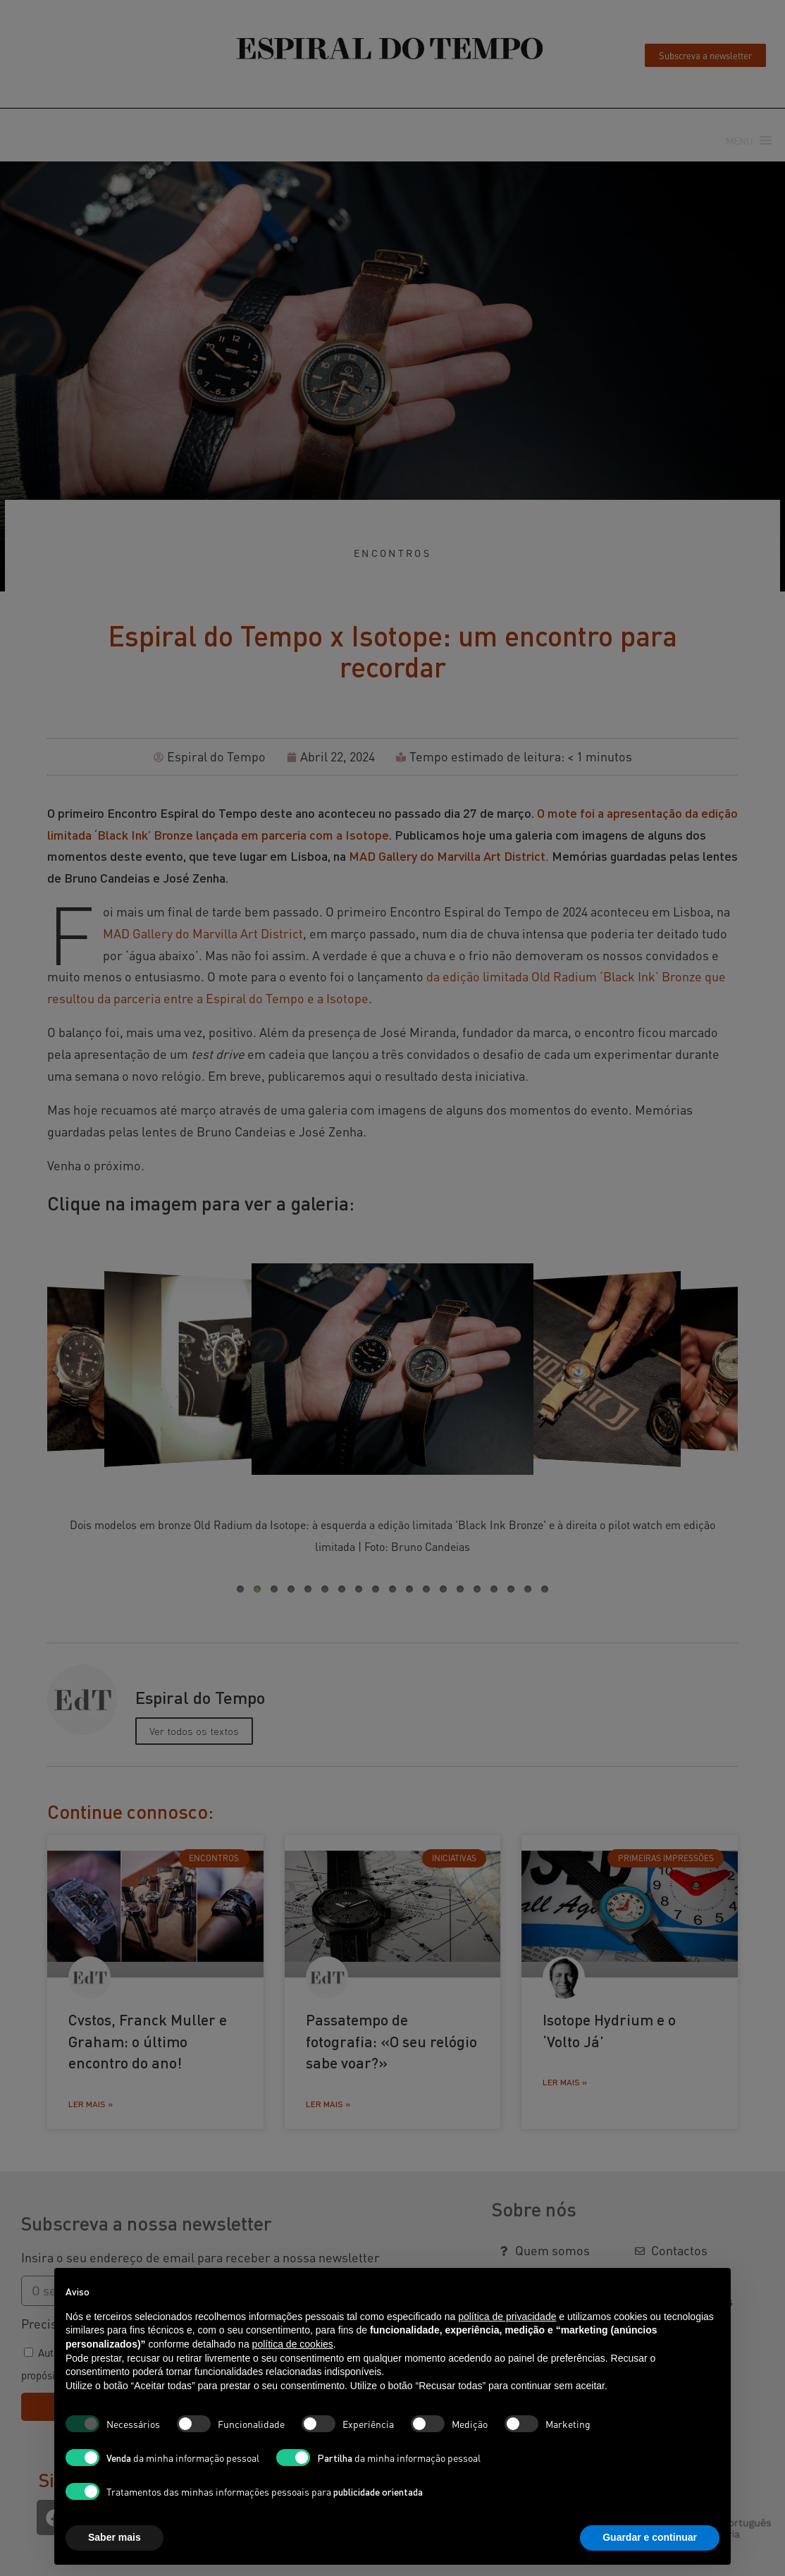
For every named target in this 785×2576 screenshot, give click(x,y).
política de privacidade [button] (507, 2316)
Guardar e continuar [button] (649, 2537)
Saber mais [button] (114, 2537)
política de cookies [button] (292, 2344)
